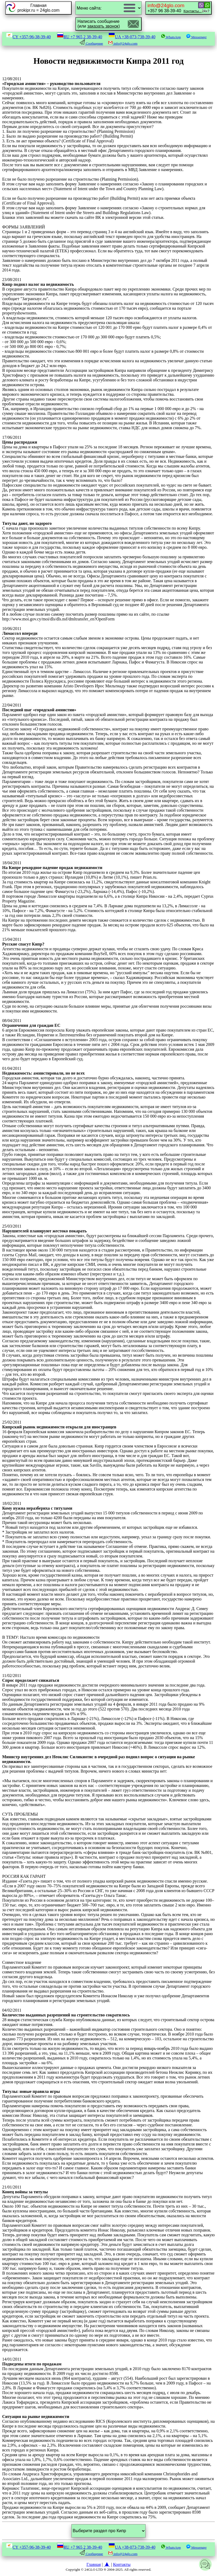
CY (28, 37)
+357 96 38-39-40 (174, 8)
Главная (93, 2564)
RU (79, 37)
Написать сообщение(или (98, 23)
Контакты (122, 2564)
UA (131, 37)
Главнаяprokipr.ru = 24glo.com (39, 7)
